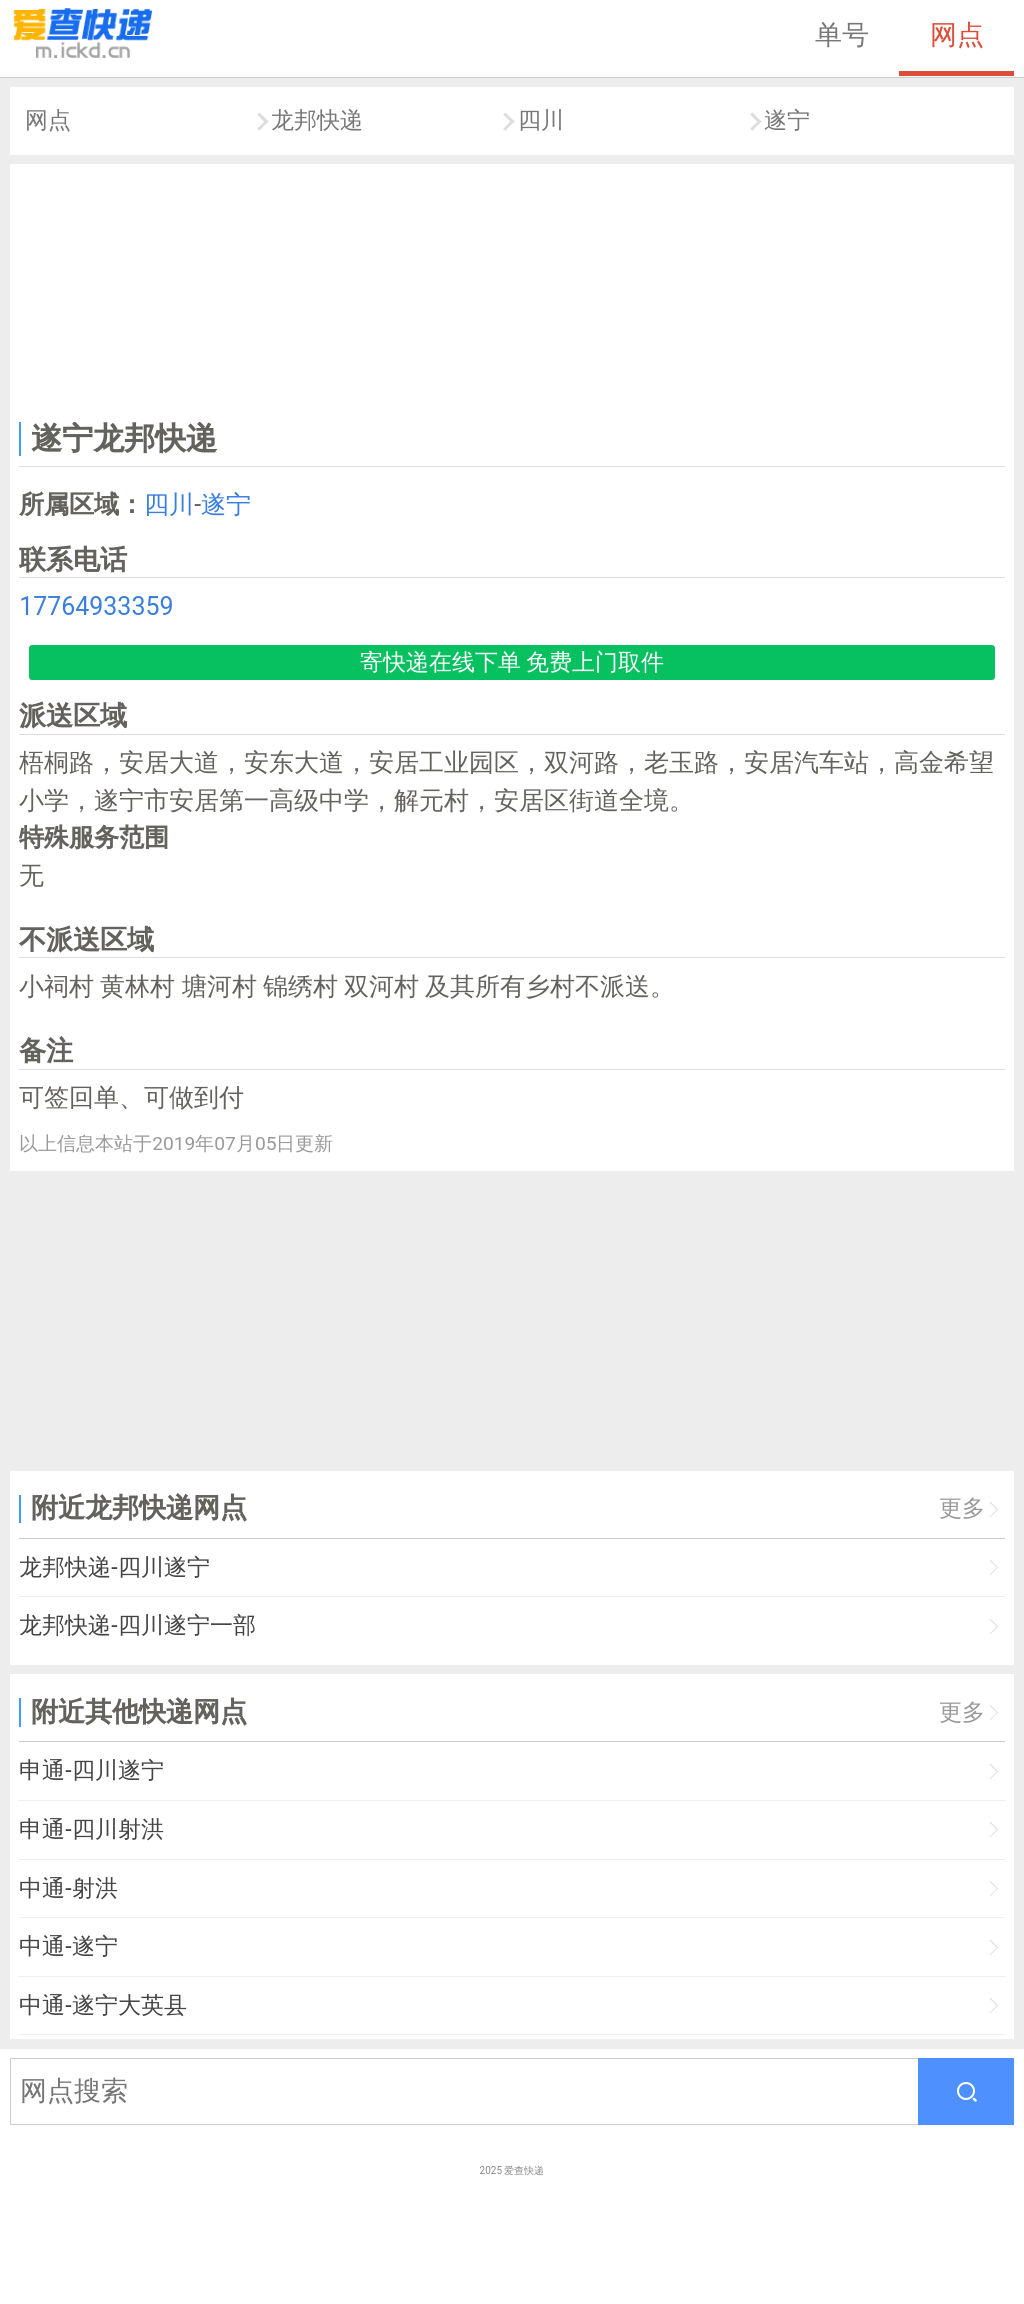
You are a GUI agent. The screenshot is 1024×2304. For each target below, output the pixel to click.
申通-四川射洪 (91, 1829)
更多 (962, 1508)
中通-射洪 (68, 1888)
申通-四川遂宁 (91, 1770)
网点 (957, 35)
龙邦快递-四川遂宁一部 (137, 1625)
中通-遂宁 (68, 1946)
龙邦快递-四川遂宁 (114, 1567)
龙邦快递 (317, 120)
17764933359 (96, 606)
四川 (541, 120)
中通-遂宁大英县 (102, 2005)
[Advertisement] (512, 288)
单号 (842, 35)
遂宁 (787, 120)
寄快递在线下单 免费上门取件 (512, 662)
